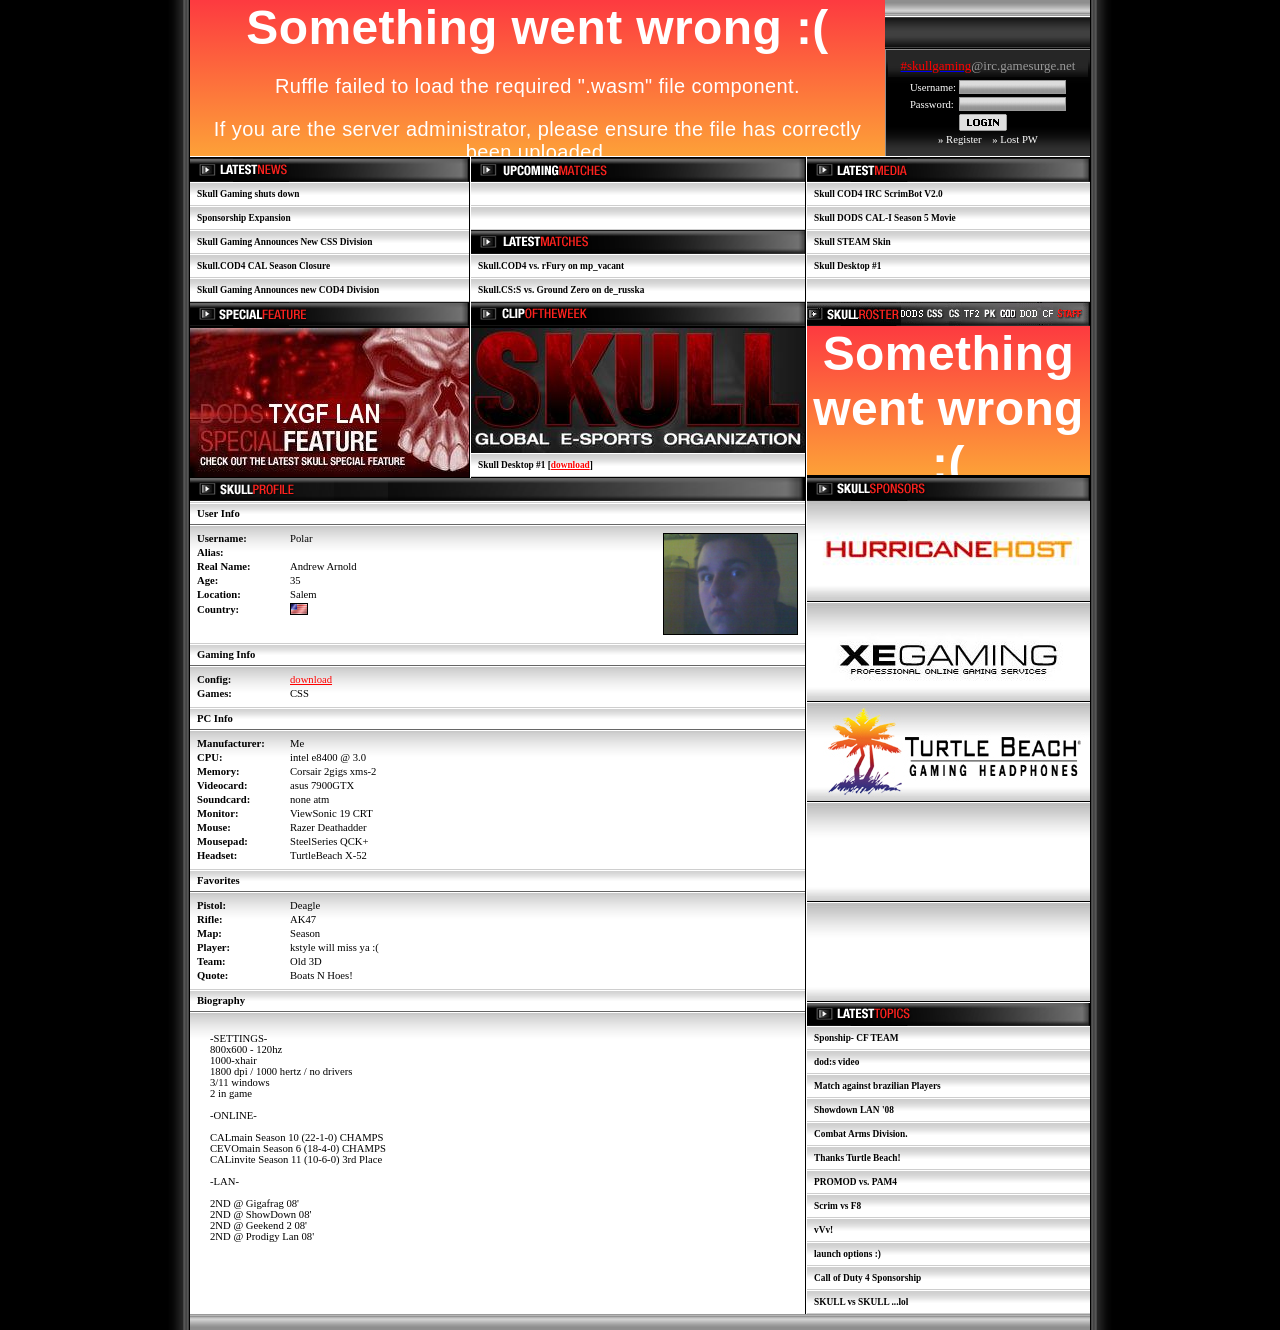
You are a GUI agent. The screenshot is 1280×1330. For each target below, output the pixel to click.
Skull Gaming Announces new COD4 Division (288, 290)
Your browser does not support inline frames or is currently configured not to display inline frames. (988, 67)
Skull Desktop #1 (847, 266)
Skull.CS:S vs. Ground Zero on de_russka (561, 290)
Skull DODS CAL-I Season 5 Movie (885, 218)
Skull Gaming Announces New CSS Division (284, 242)
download (570, 465)
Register (964, 139)
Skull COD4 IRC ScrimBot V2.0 (878, 194)
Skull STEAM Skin (852, 242)
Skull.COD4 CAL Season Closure (263, 266)
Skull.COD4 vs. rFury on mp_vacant (551, 266)
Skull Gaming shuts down (248, 194)
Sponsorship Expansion (244, 218)
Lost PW (1019, 139)
